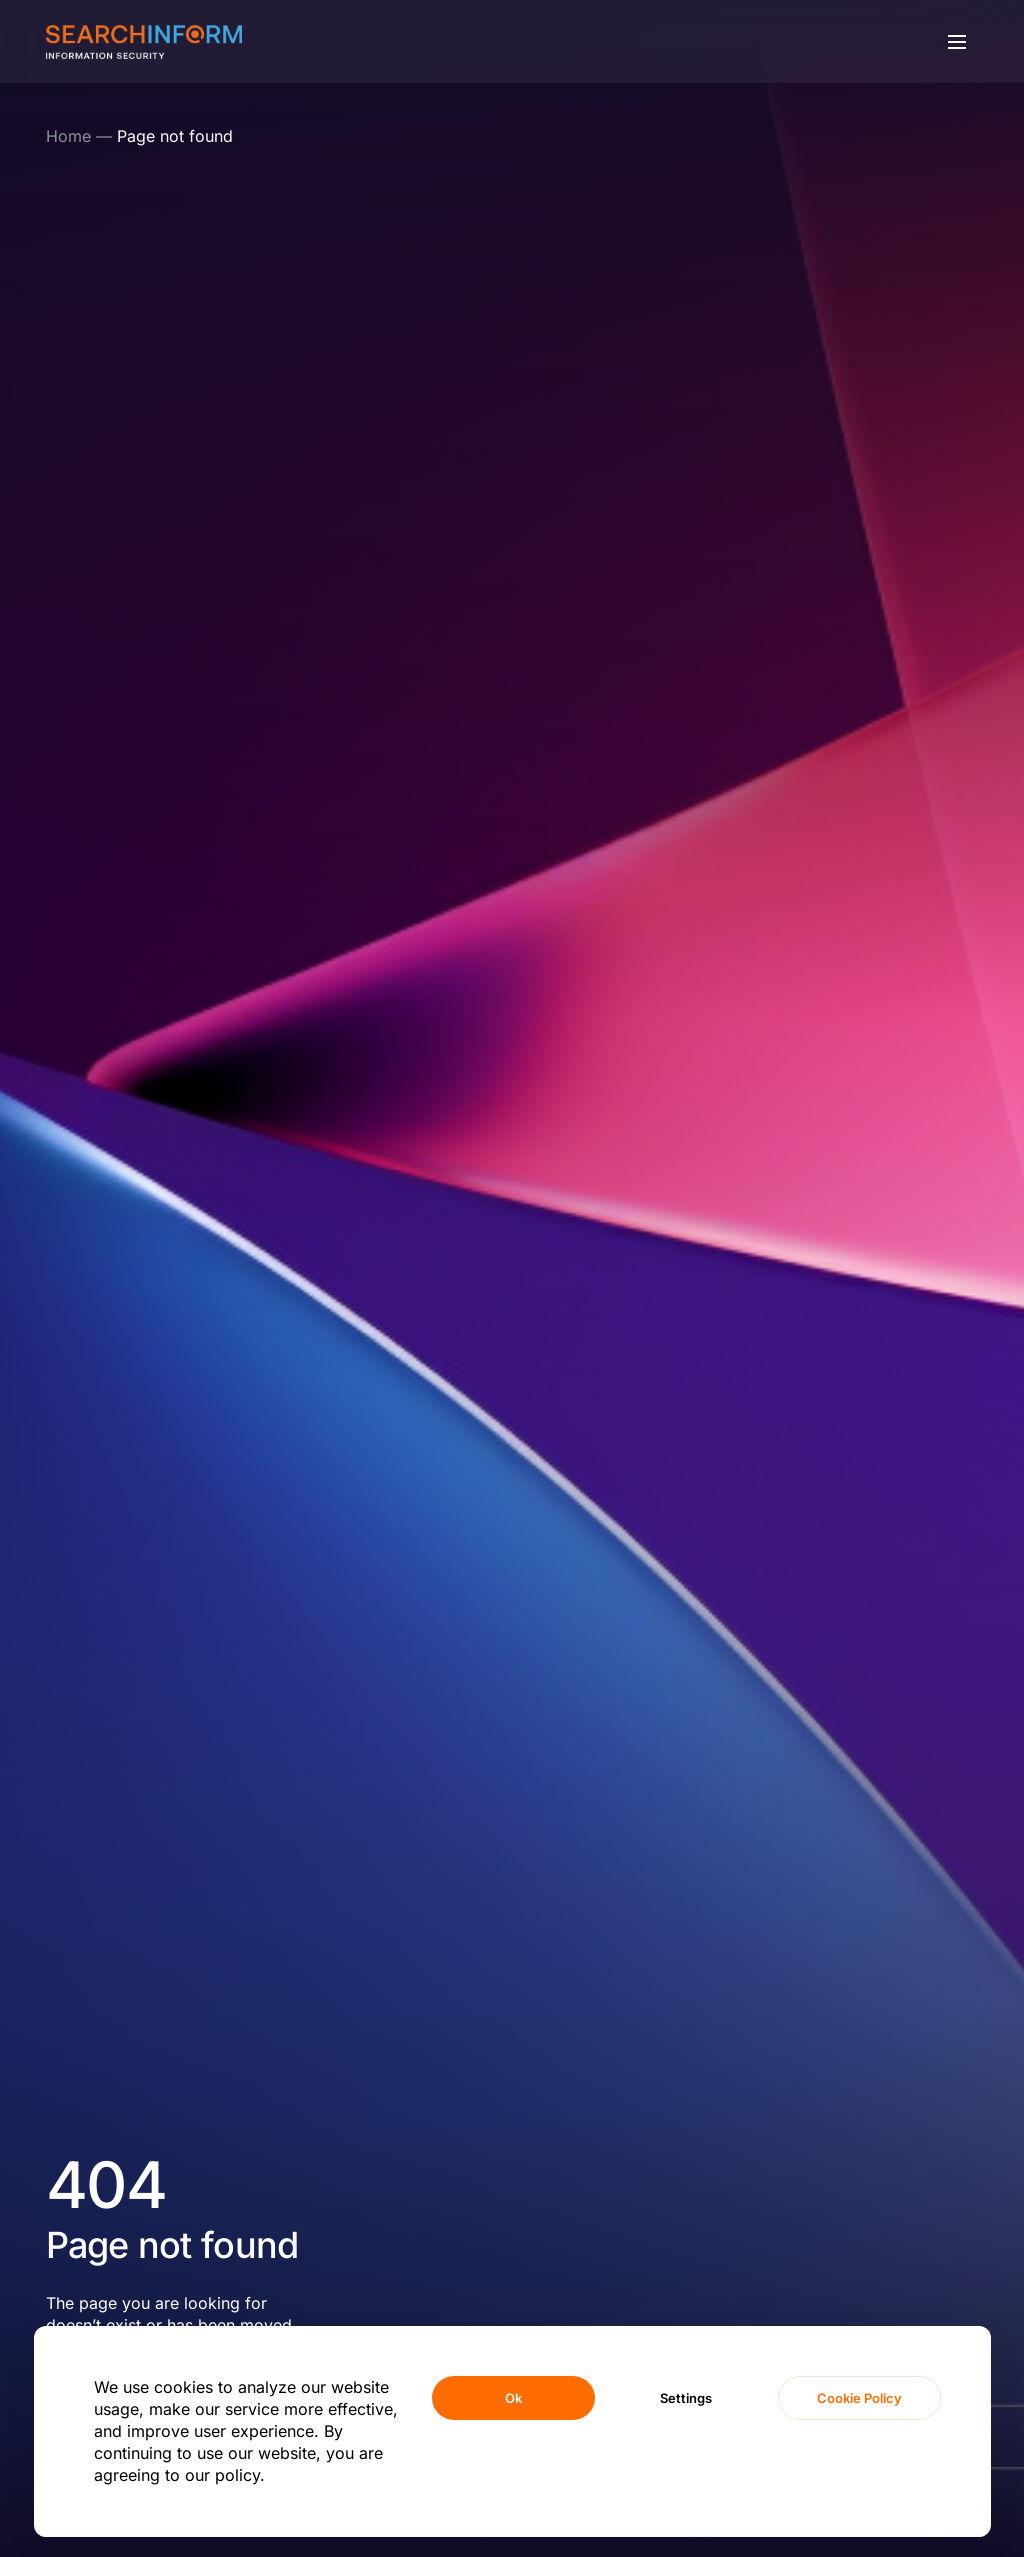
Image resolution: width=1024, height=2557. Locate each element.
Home (68, 136)
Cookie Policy (859, 2398)
